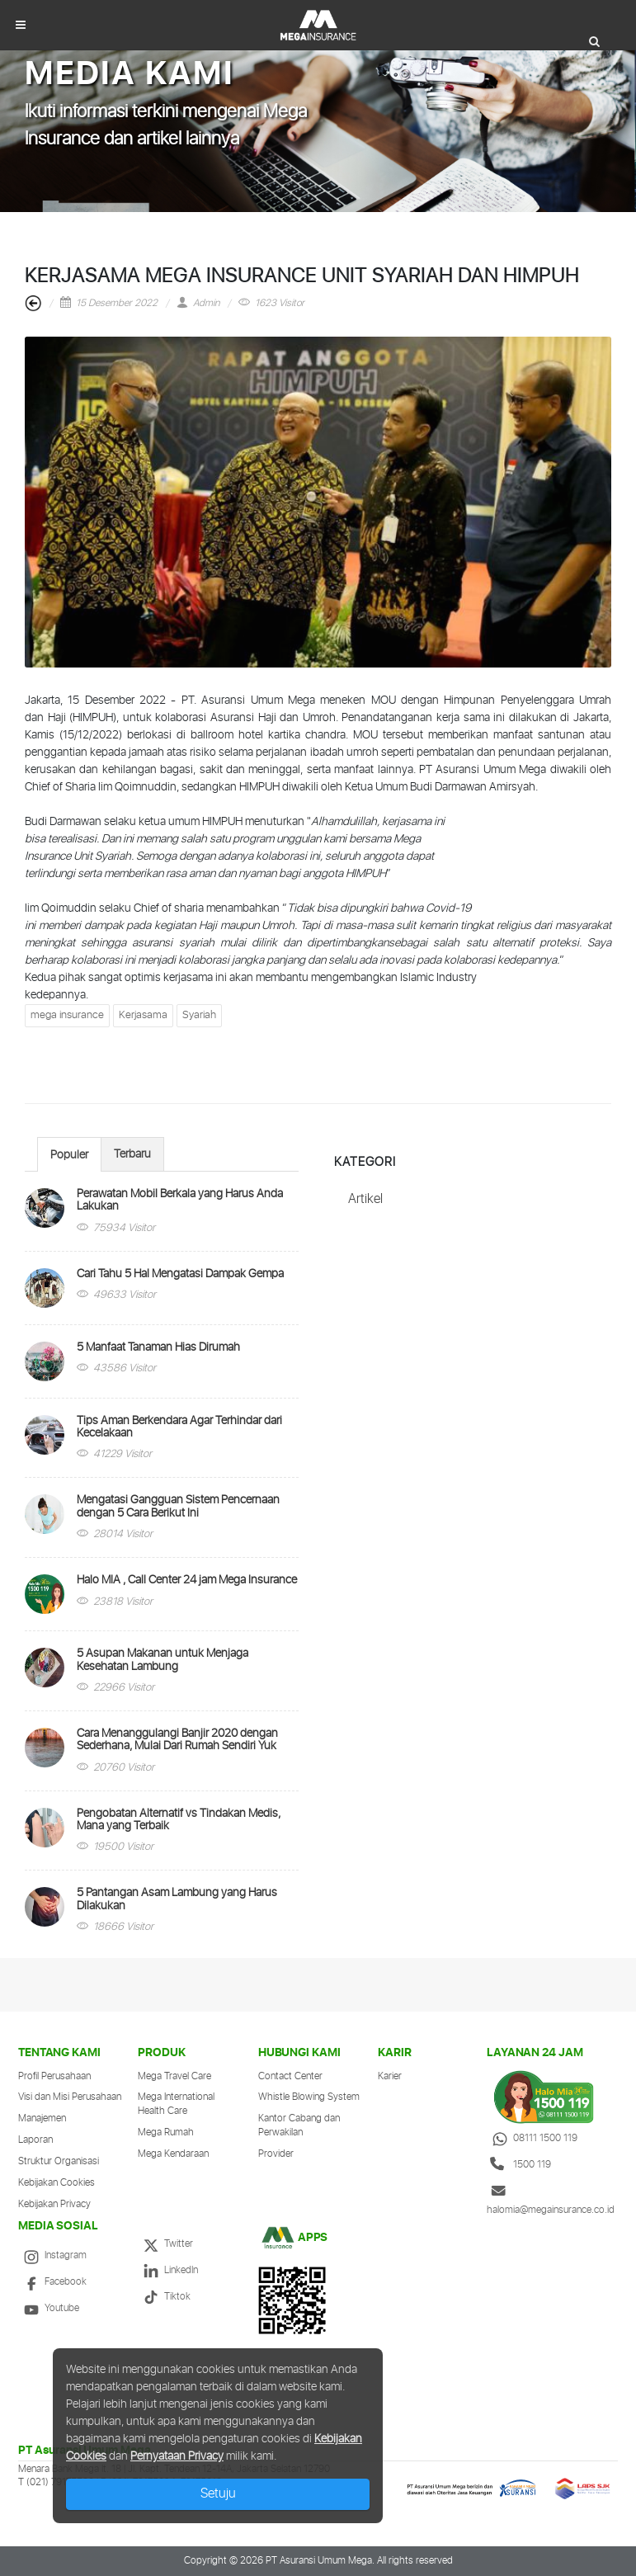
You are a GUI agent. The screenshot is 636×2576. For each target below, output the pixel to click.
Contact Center (290, 2076)
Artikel (365, 1199)
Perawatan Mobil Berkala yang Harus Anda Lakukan (180, 1200)
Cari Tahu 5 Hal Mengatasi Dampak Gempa (180, 1274)
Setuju (218, 2493)
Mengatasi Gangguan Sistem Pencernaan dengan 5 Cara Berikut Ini (178, 1506)
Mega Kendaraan (173, 2154)
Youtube (48, 2308)
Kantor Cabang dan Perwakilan (299, 2125)
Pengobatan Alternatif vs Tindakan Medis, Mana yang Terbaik (178, 1819)
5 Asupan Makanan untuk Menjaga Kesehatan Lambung (162, 1659)
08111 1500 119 (532, 2138)
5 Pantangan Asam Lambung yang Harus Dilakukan (177, 1899)
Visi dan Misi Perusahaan (69, 2097)
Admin (198, 303)
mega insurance (67, 1015)
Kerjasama (143, 1015)
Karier (390, 2076)
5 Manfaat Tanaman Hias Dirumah (158, 1347)
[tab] (69, 1154)
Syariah (199, 1015)
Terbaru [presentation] (132, 1154)
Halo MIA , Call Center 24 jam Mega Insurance (187, 1580)
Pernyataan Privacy (177, 2456)
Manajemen (42, 2118)
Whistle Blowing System (309, 2097)
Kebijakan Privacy (54, 2204)
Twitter (165, 2244)
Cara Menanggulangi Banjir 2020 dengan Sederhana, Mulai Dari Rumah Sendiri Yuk (177, 1739)
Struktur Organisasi (58, 2161)
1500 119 (519, 2165)
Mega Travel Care (174, 2076)
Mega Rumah (166, 2132)
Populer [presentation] (69, 1155)
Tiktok (164, 2297)
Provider (276, 2154)
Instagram (52, 2255)
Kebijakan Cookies (56, 2183)
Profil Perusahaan (54, 2076)
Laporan (35, 2140)
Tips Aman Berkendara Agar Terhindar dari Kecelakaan (179, 1427)
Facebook (52, 2282)
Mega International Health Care (176, 2103)
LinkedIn (168, 2270)
